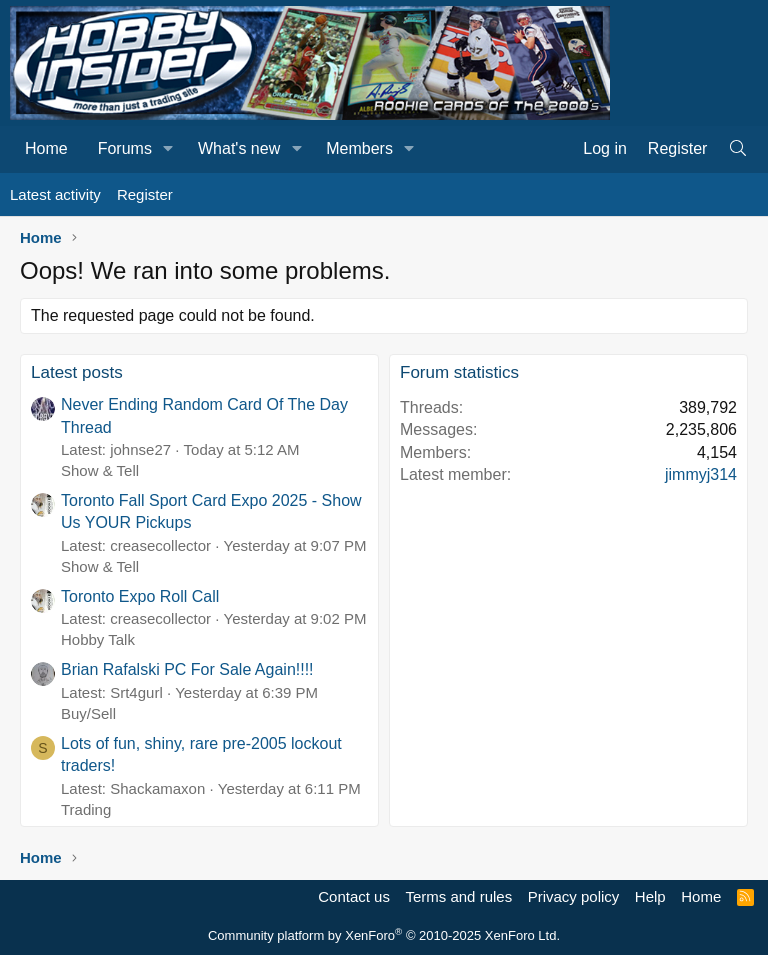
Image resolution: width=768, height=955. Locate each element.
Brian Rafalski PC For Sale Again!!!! (187, 669)
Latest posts (77, 372)
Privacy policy (574, 896)
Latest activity (55, 194)
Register (145, 194)
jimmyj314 (701, 474)
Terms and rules (458, 896)
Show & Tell (100, 470)
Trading (86, 809)
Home (46, 148)
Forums (125, 148)
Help (650, 896)
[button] (168, 149)
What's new (239, 148)
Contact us (354, 896)
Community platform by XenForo (384, 935)
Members (359, 148)
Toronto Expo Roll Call (140, 596)
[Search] (737, 149)
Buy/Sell (88, 713)
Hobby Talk (98, 639)
